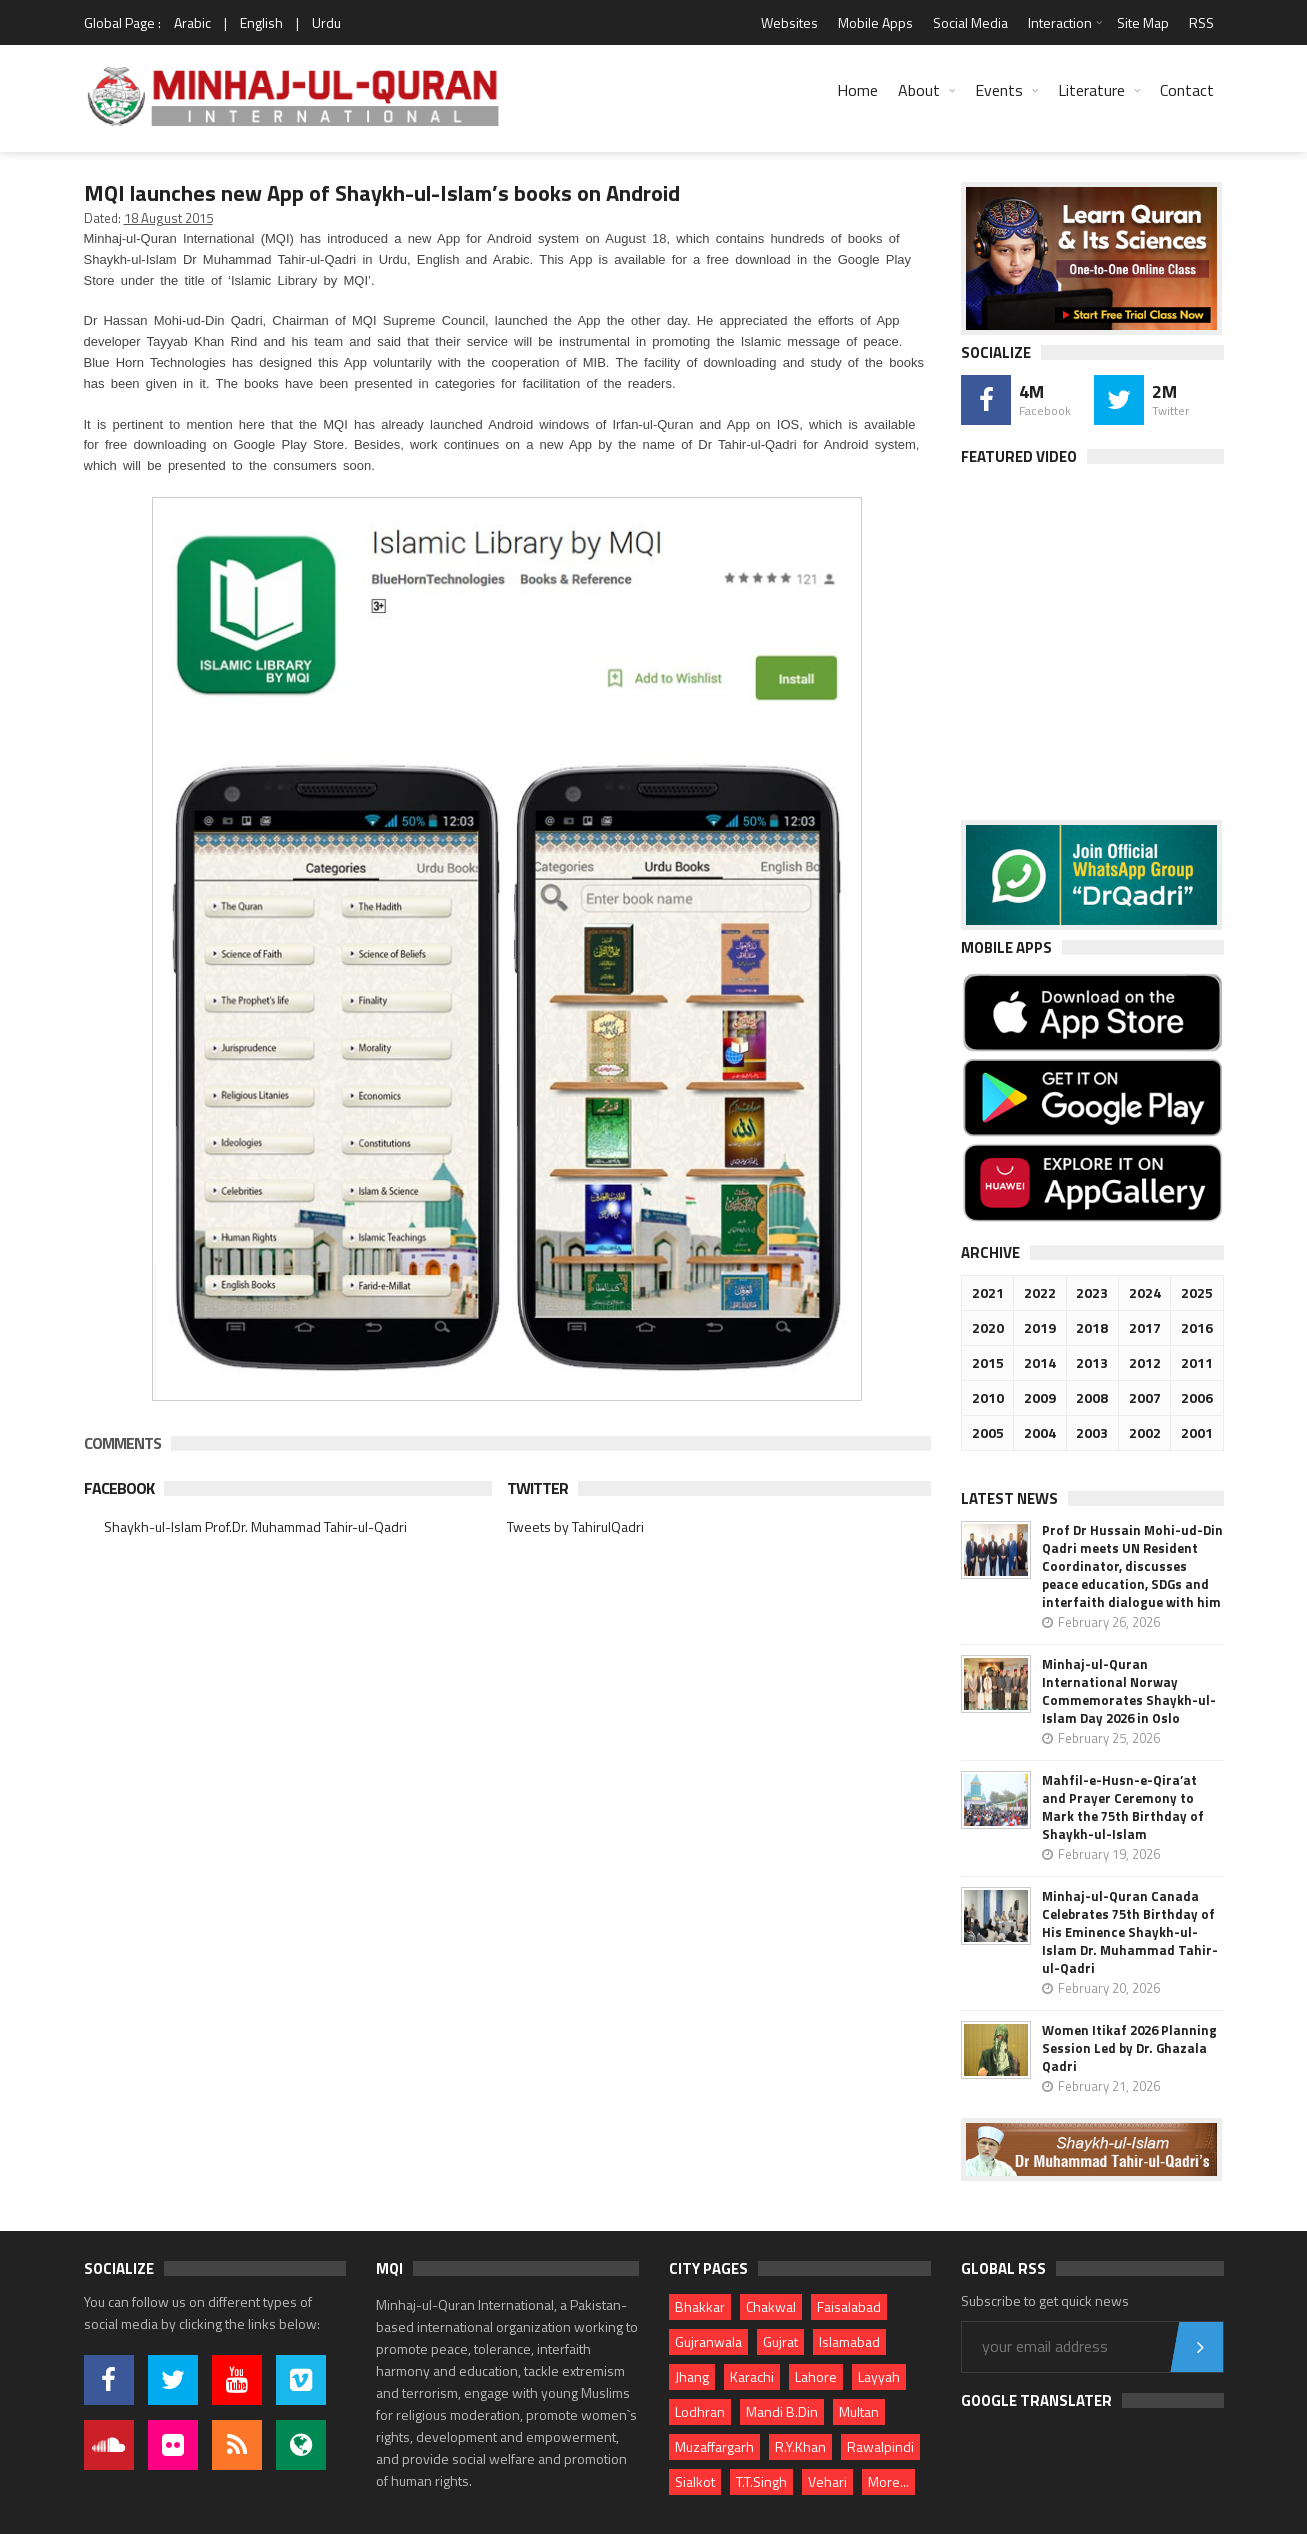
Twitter (537, 1488)
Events (999, 90)
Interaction (1060, 22)
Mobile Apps (875, 22)
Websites (789, 22)
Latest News (1009, 1498)
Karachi (752, 2376)
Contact (1187, 90)
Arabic (192, 22)
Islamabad (849, 2341)
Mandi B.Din (782, 2411)
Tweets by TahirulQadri (575, 1526)
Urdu (326, 22)
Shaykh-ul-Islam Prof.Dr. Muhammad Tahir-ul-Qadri (255, 1526)
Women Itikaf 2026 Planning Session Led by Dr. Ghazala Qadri (1129, 2048)
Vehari (827, 2481)
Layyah (879, 2376)
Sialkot (695, 2481)
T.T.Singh (761, 2481)
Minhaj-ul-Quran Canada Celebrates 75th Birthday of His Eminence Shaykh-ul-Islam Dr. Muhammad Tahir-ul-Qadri (1130, 1932)
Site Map (1143, 22)
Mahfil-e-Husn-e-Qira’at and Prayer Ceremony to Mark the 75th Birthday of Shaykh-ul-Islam (1123, 1807)
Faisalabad (849, 2306)
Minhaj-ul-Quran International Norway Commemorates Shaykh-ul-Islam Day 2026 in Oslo (1129, 1691)
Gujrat (780, 2341)
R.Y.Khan (800, 2446)
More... (888, 2481)
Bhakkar (700, 2306)
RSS (1201, 22)
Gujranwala (708, 2341)
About (919, 90)
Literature (1091, 90)
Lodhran (700, 2411)
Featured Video (1019, 456)
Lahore (816, 2376)
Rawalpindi (880, 2446)
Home (857, 90)
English (261, 22)
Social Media (970, 22)
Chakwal (771, 2306)
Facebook (119, 1488)
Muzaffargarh (714, 2446)
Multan (859, 2411)
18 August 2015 (168, 218)
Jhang (692, 2376)
